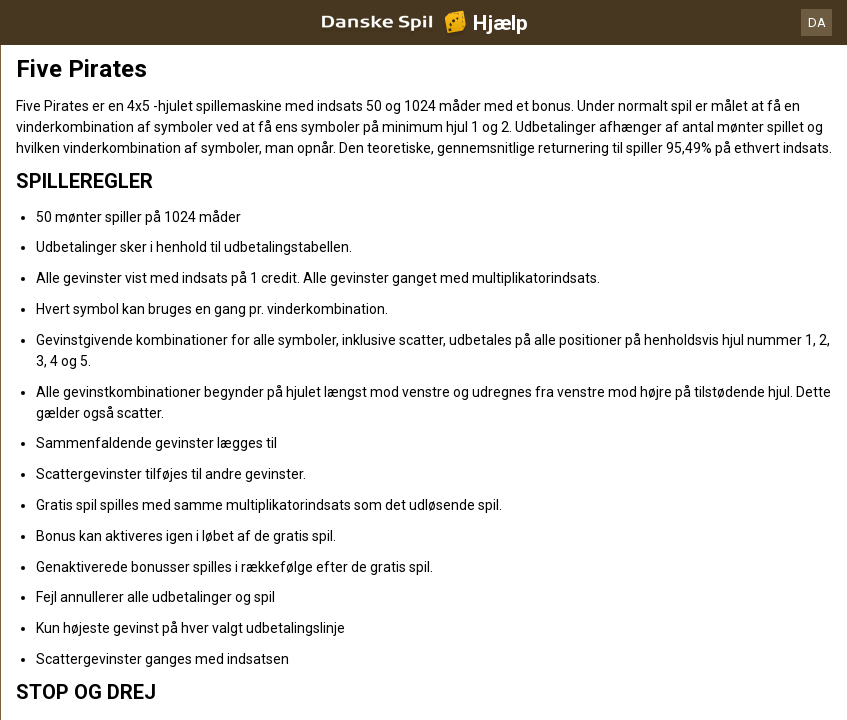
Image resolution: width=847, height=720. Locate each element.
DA (817, 22)
